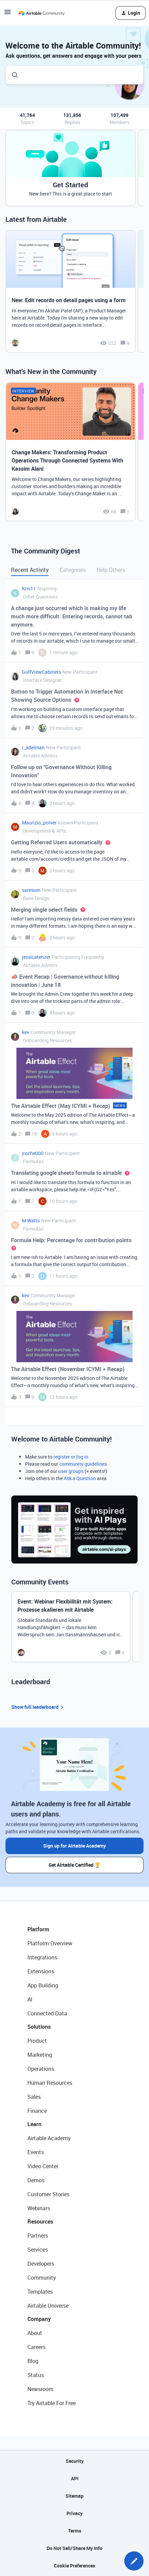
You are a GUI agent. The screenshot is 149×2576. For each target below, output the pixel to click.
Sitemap (74, 2496)
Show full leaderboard (38, 1707)
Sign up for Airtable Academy (74, 1845)
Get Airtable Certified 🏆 (74, 1865)
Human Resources (49, 2083)
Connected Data (47, 2013)
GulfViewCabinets (41, 672)
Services (37, 2249)
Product (37, 2040)
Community (41, 2277)
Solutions (39, 2026)
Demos (36, 2180)
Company (39, 2319)
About (34, 2333)
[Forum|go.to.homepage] (41, 13)
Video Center (42, 2166)
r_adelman (33, 747)
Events (35, 2152)
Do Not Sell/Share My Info (74, 2548)
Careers (36, 2347)
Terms (74, 2530)
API (74, 2478)
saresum (31, 890)
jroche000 (33, 1153)
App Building (42, 1985)
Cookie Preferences (74, 2565)
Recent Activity (30, 570)
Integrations (42, 1957)
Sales (34, 2097)
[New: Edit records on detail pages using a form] (70, 291)
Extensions (40, 1971)
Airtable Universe (48, 2305)
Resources (40, 2221)
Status (35, 2375)
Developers (40, 2263)
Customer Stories (48, 2194)
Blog (32, 2361)
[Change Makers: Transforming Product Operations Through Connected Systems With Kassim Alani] (70, 451)
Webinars (38, 2208)
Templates (40, 2291)
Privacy (74, 2513)
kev (25, 1032)
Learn (34, 2124)
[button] (134, 2561)
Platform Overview (49, 1943)
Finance (37, 2111)
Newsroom (40, 2389)
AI (30, 1999)
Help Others (111, 570)
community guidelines (83, 1464)
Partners (37, 2235)
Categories (73, 570)
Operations (40, 2068)
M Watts (31, 1220)
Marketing (39, 2054)
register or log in (70, 1456)
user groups (71, 1471)
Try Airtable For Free (51, 2403)
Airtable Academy (49, 2138)
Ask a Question (80, 1478)
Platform (38, 1929)
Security (75, 2461)
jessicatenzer (36, 957)
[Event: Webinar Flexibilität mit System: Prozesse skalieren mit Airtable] (71, 1626)
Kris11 (29, 588)
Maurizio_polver (39, 822)
